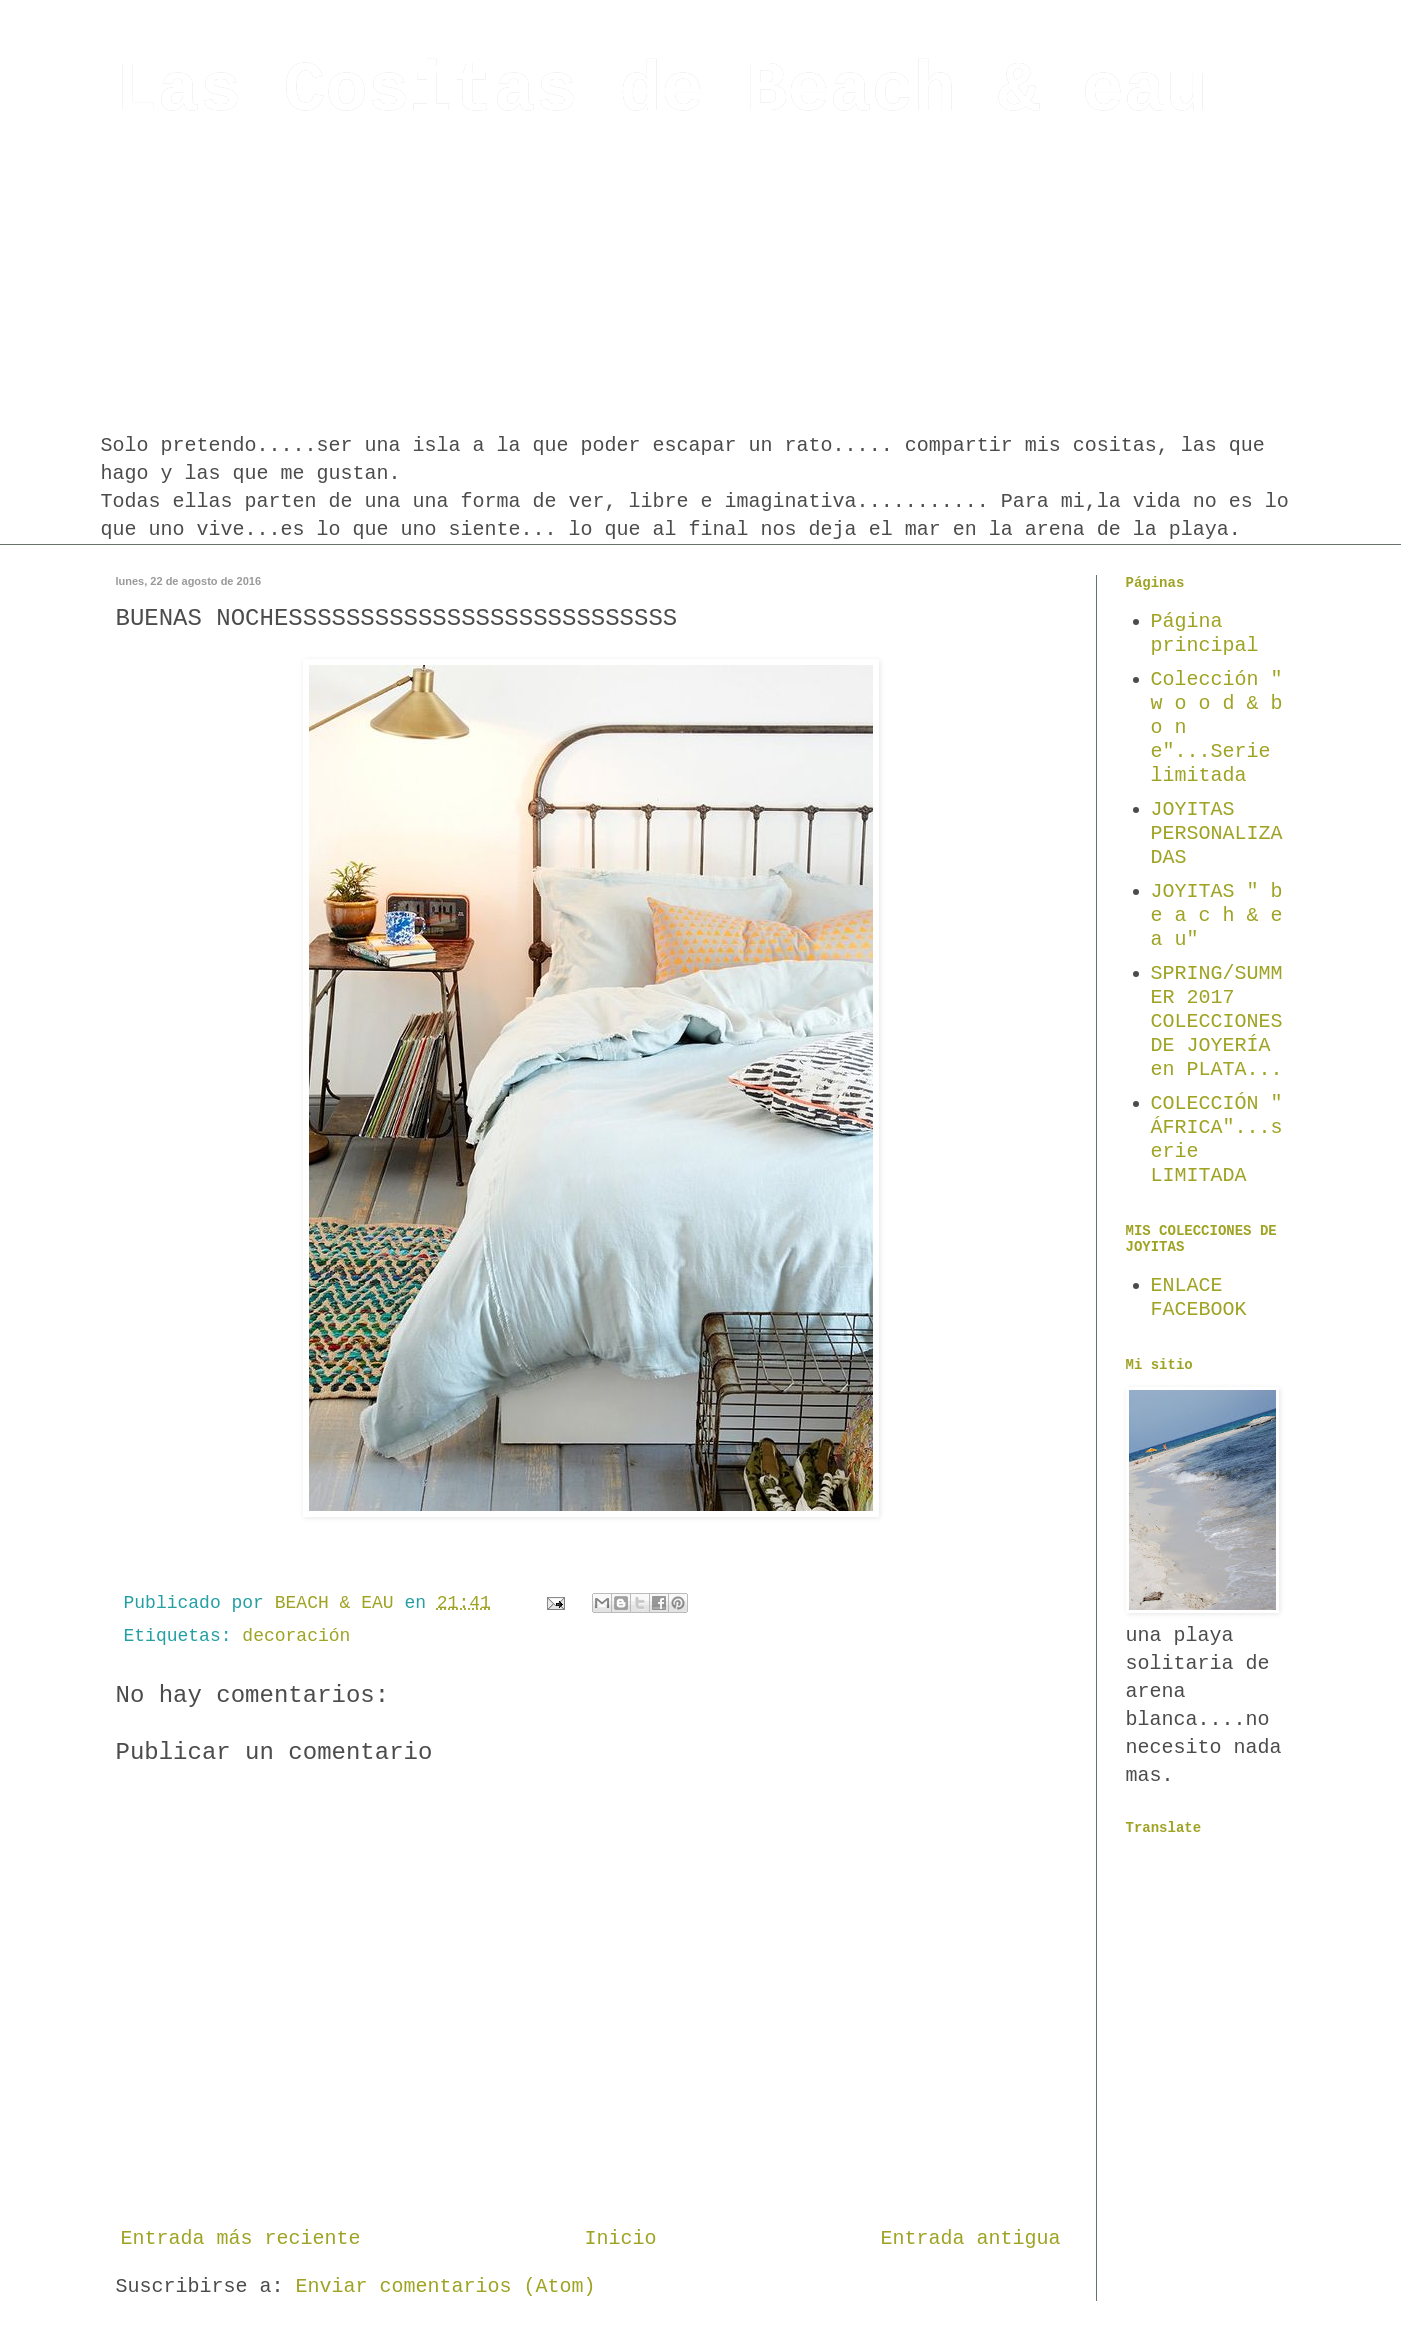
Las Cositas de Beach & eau (662, 91)
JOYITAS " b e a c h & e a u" (1217, 915)
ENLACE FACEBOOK (1199, 1297)
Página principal (1205, 633)
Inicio (621, 2238)
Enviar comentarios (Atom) (446, 2286)
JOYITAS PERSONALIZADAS (1217, 833)
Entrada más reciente (241, 2238)
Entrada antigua (970, 2238)
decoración (296, 1636)
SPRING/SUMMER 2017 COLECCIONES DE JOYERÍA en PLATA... (1217, 1021)
